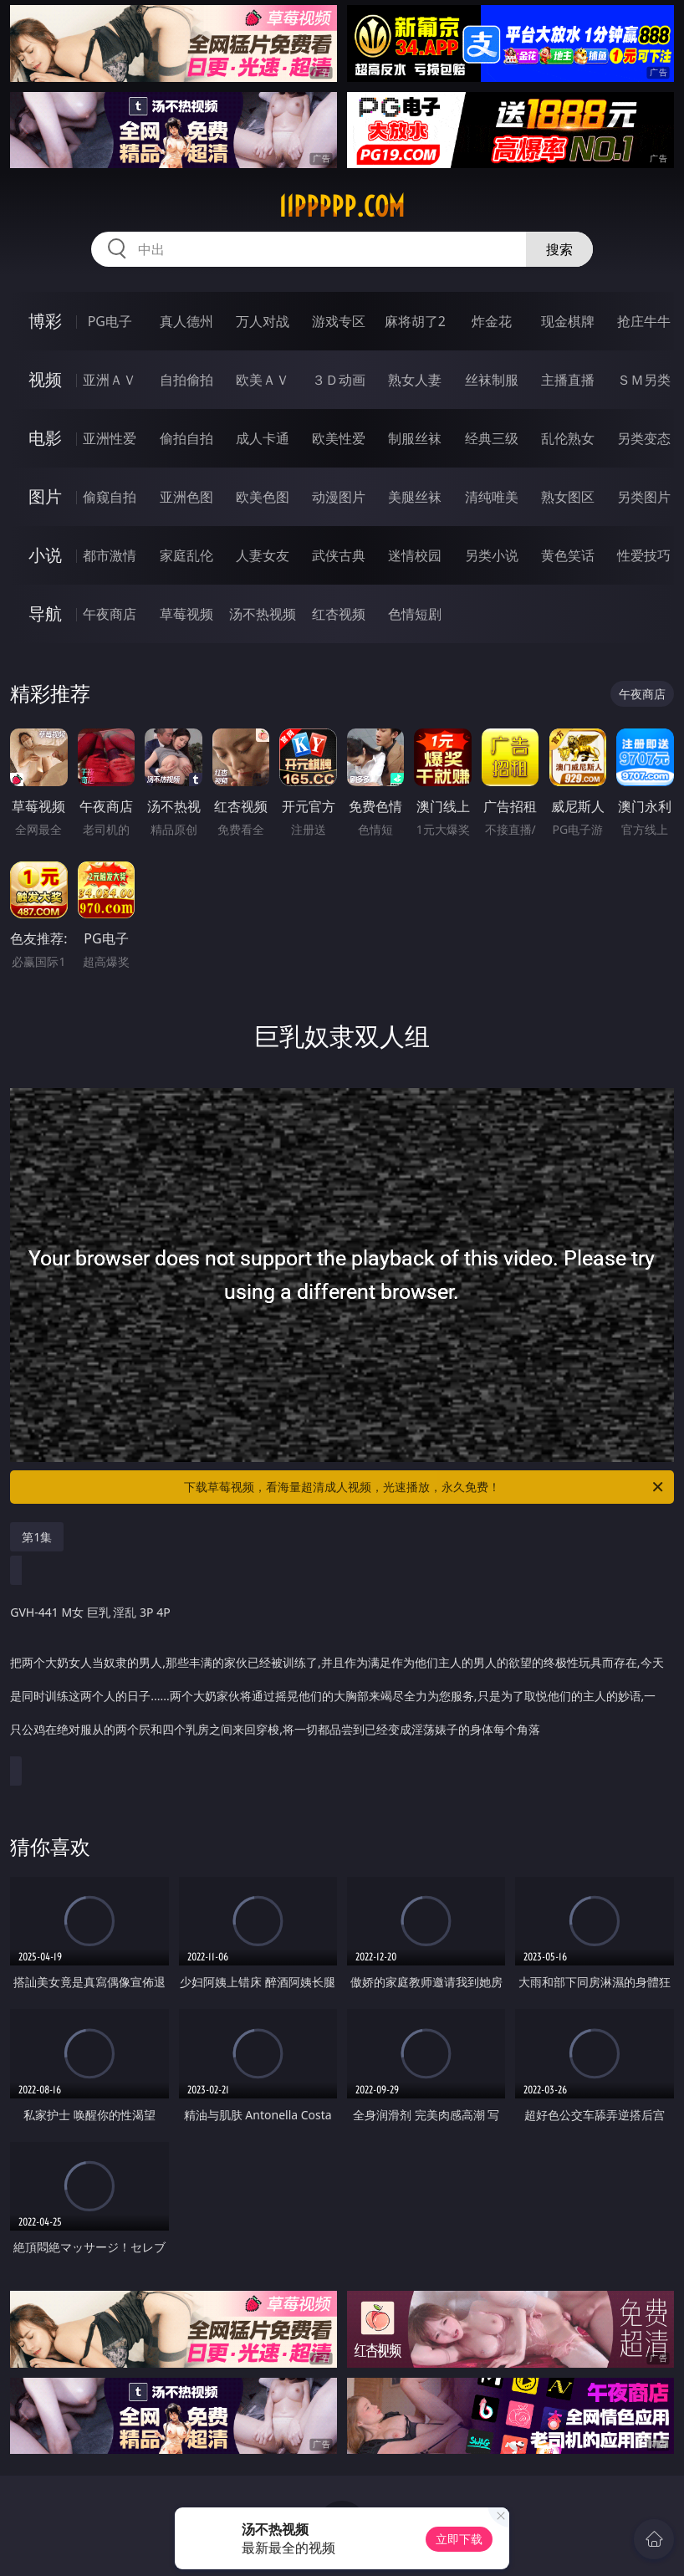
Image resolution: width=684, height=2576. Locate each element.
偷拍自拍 (186, 438)
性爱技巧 (644, 555)
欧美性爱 (338, 438)
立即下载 (459, 2539)
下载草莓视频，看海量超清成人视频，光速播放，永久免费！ (425, 1487)
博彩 (45, 320)
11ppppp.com (341, 206)
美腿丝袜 (415, 497)
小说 (45, 555)
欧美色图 (262, 497)
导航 (45, 613)
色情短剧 (415, 614)
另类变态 (644, 438)
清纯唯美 (491, 497)
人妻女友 (262, 555)
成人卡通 (262, 438)
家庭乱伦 (186, 555)
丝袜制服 (491, 380)
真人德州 (186, 321)
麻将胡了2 (415, 321)
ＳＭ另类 (644, 380)
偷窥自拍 (109, 497)
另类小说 (491, 555)
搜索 (559, 249)
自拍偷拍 (186, 380)
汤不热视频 (262, 614)
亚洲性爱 (109, 438)
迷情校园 (415, 555)
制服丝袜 (415, 438)
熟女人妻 (415, 380)
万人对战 (262, 321)
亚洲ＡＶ (109, 380)
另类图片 (644, 497)
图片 (45, 496)
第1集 (37, 1537)
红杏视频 (338, 614)
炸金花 (492, 321)
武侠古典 (338, 555)
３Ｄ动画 (338, 380)
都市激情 (109, 555)
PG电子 (110, 321)
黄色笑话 (568, 555)
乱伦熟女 (568, 438)
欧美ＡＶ (262, 380)
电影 (45, 438)
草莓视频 (186, 614)
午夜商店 (109, 614)
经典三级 (491, 438)
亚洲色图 (186, 497)
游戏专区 (338, 321)
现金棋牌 (568, 321)
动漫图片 (338, 497)
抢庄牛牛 (644, 321)
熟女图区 (568, 497)
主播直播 (568, 380)
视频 (45, 379)
